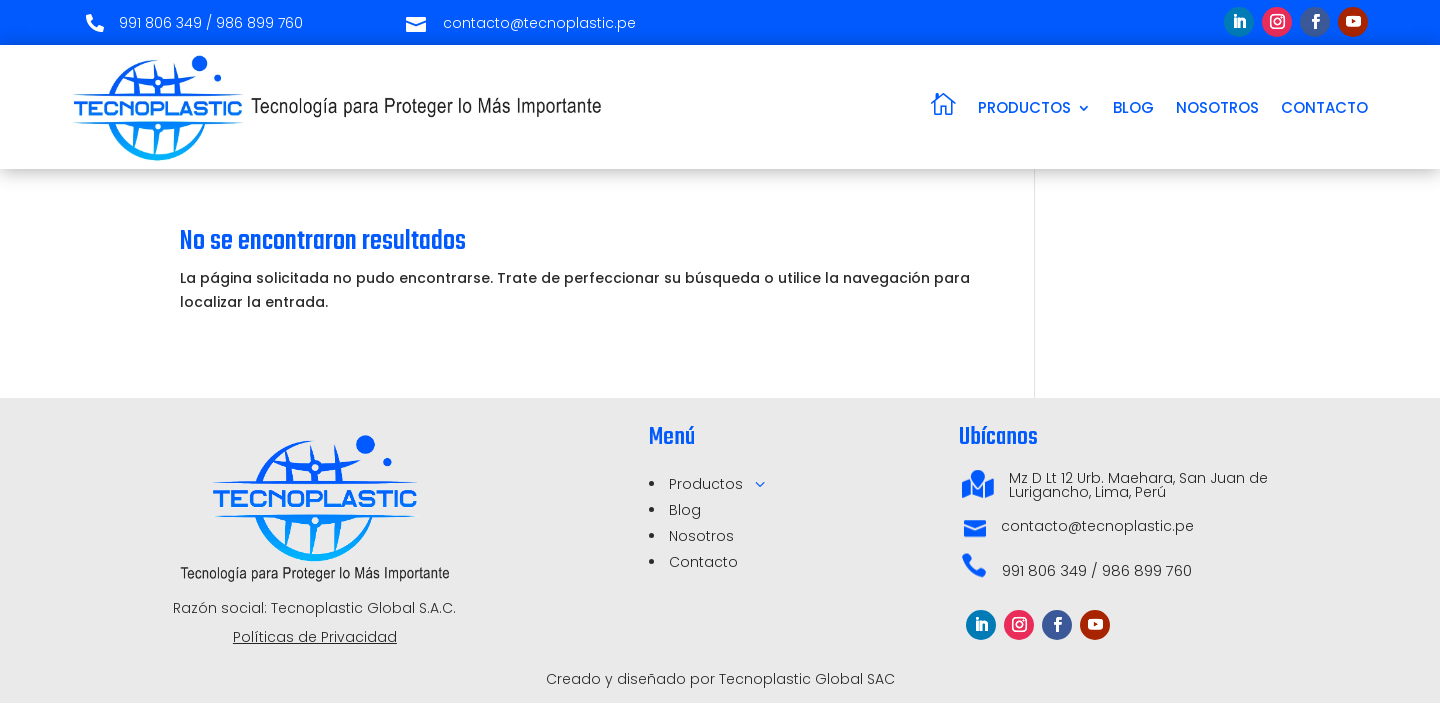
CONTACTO (1324, 107)
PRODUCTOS (1024, 107)
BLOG (1133, 107)
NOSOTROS (1217, 107)
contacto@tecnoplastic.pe (1097, 526)
